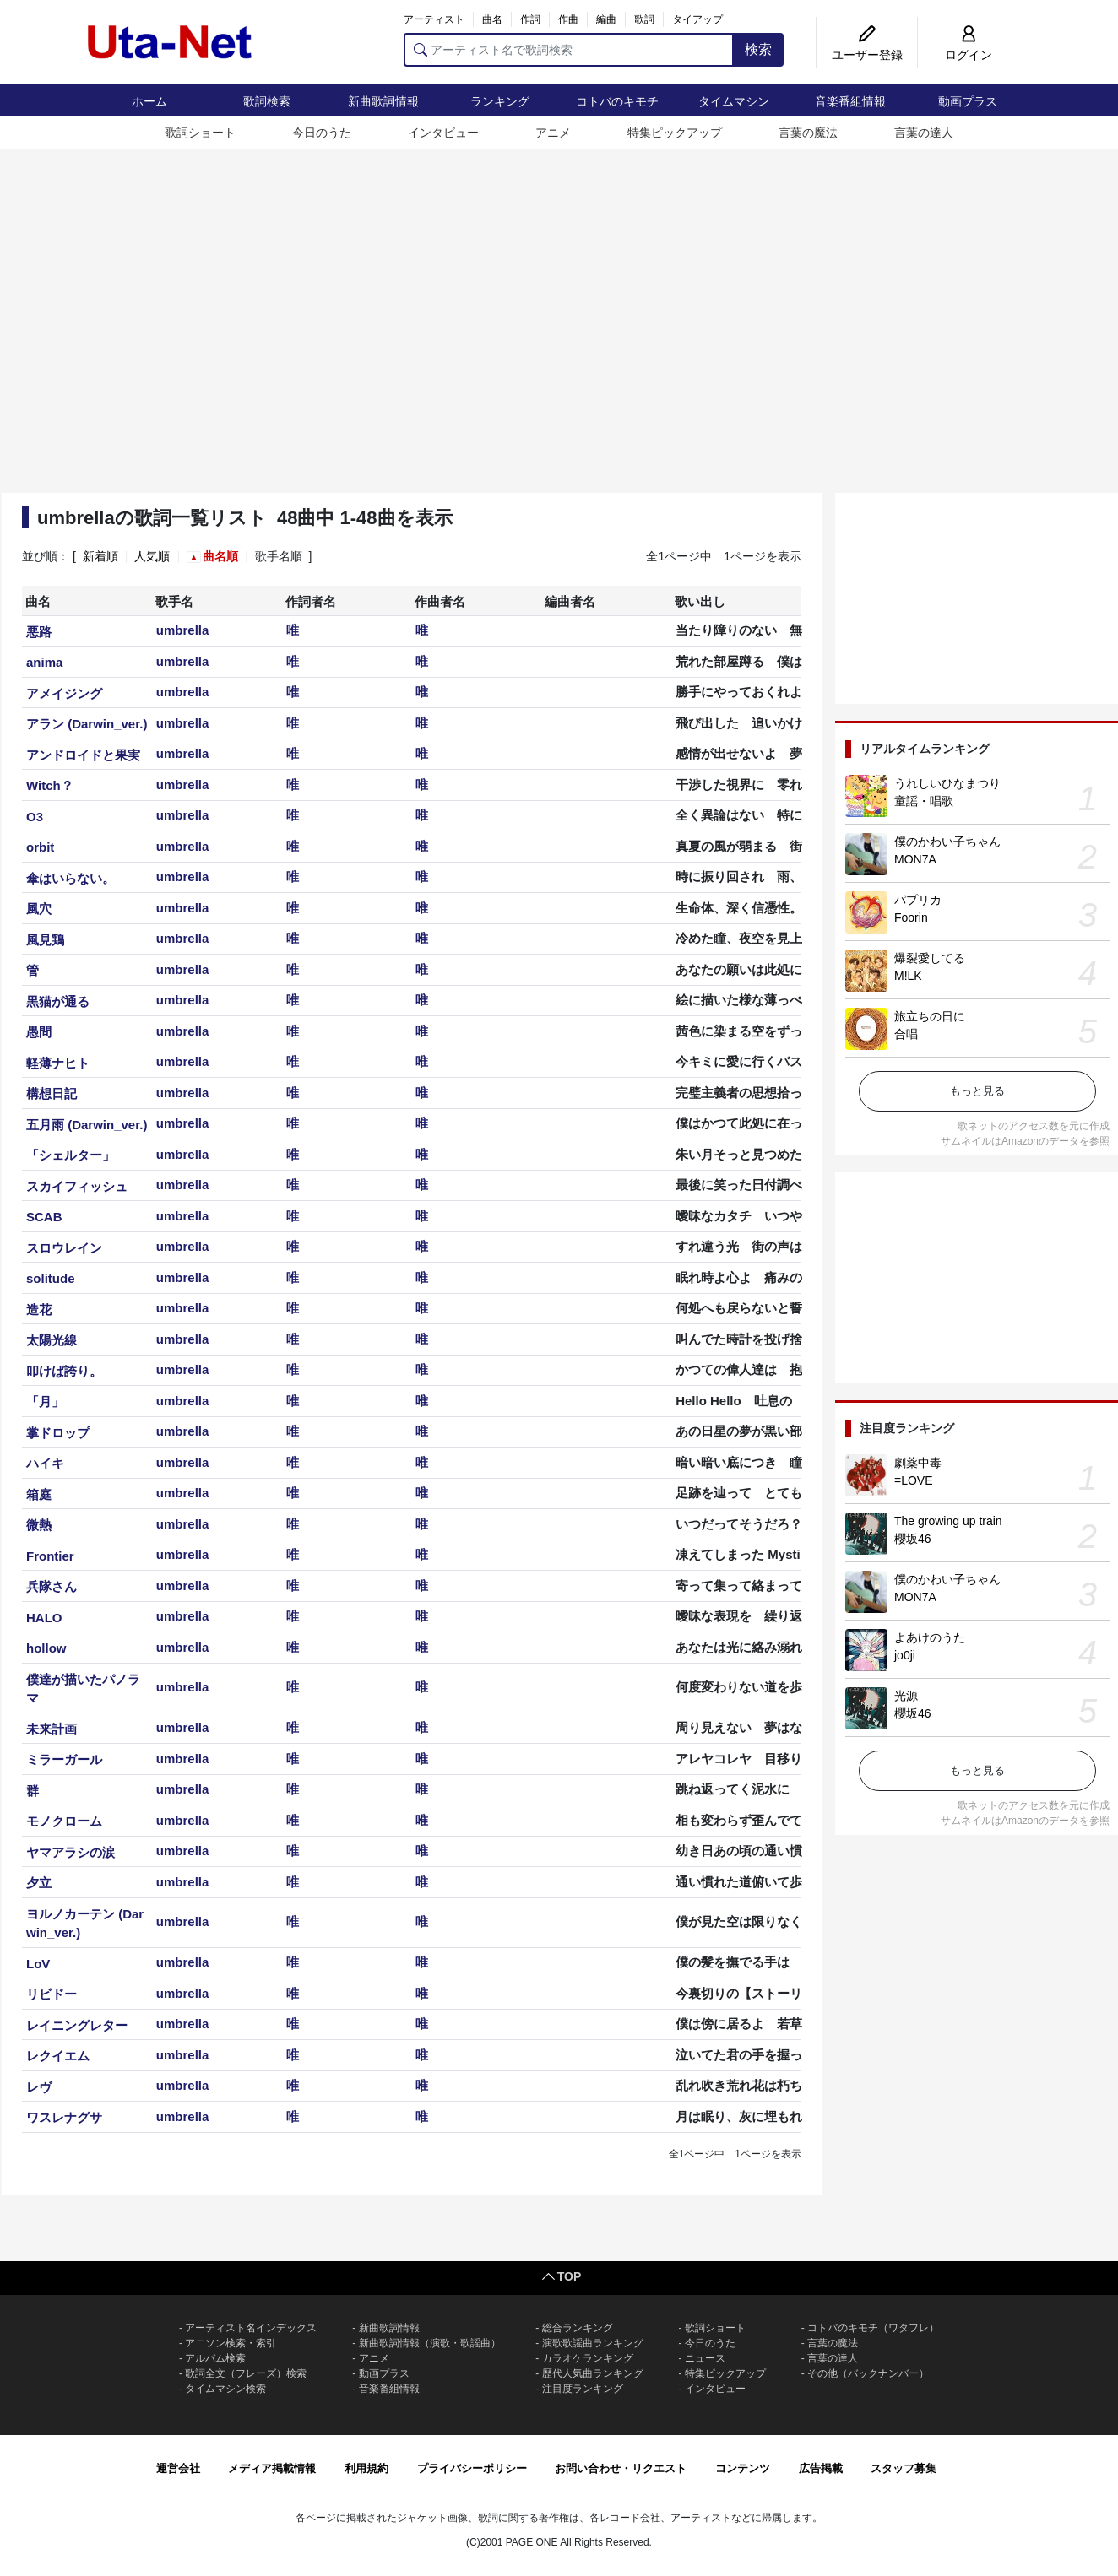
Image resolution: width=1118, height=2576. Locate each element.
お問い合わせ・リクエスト (621, 2468)
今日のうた (321, 132)
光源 (906, 1695)
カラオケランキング (587, 2358)
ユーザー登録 (867, 55)
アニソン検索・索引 (230, 2343)
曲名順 (220, 556)
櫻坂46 (912, 1538)
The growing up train (948, 1521)
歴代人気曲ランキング (592, 2373)
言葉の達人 (923, 132)
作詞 (530, 19)
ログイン (968, 55)
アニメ (553, 132)
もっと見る (977, 1091)
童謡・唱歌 (923, 801)
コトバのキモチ (617, 101)
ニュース (705, 2358)
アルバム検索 (215, 2358)
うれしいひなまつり (947, 783)
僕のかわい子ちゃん (947, 841)
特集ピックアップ (674, 132)
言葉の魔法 (808, 132)
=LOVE (913, 1480)
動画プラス (967, 101)
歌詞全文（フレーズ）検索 (246, 2373)
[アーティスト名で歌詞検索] (569, 50)
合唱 (906, 1034)
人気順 (152, 556)
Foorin (911, 917)
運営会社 (178, 2468)
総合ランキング (577, 2328)
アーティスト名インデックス (251, 2328)
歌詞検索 (266, 101)
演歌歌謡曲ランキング (592, 2343)
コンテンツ (742, 2468)
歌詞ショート (200, 132)
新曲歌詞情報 (383, 101)
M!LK (908, 975)
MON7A (915, 859)
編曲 (606, 19)
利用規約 (366, 2468)
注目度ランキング (582, 2389)
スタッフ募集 (903, 2468)
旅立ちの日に (929, 1016)
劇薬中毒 (918, 1462)
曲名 (492, 19)
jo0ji (904, 1655)
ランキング (499, 101)
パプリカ (918, 899)
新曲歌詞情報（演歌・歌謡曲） (430, 2343)
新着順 (100, 556)
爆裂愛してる (929, 958)
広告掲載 (821, 2468)
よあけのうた (929, 1637)
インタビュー (443, 132)
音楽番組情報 (850, 101)
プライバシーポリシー (472, 2468)
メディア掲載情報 (272, 2468)
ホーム (149, 101)
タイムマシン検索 (225, 2389)
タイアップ (697, 19)
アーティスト (434, 19)
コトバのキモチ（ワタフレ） (873, 2328)
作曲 (568, 19)
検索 (758, 49)
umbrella (182, 630)
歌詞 (644, 19)
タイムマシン (733, 101)
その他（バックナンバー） (868, 2373)
